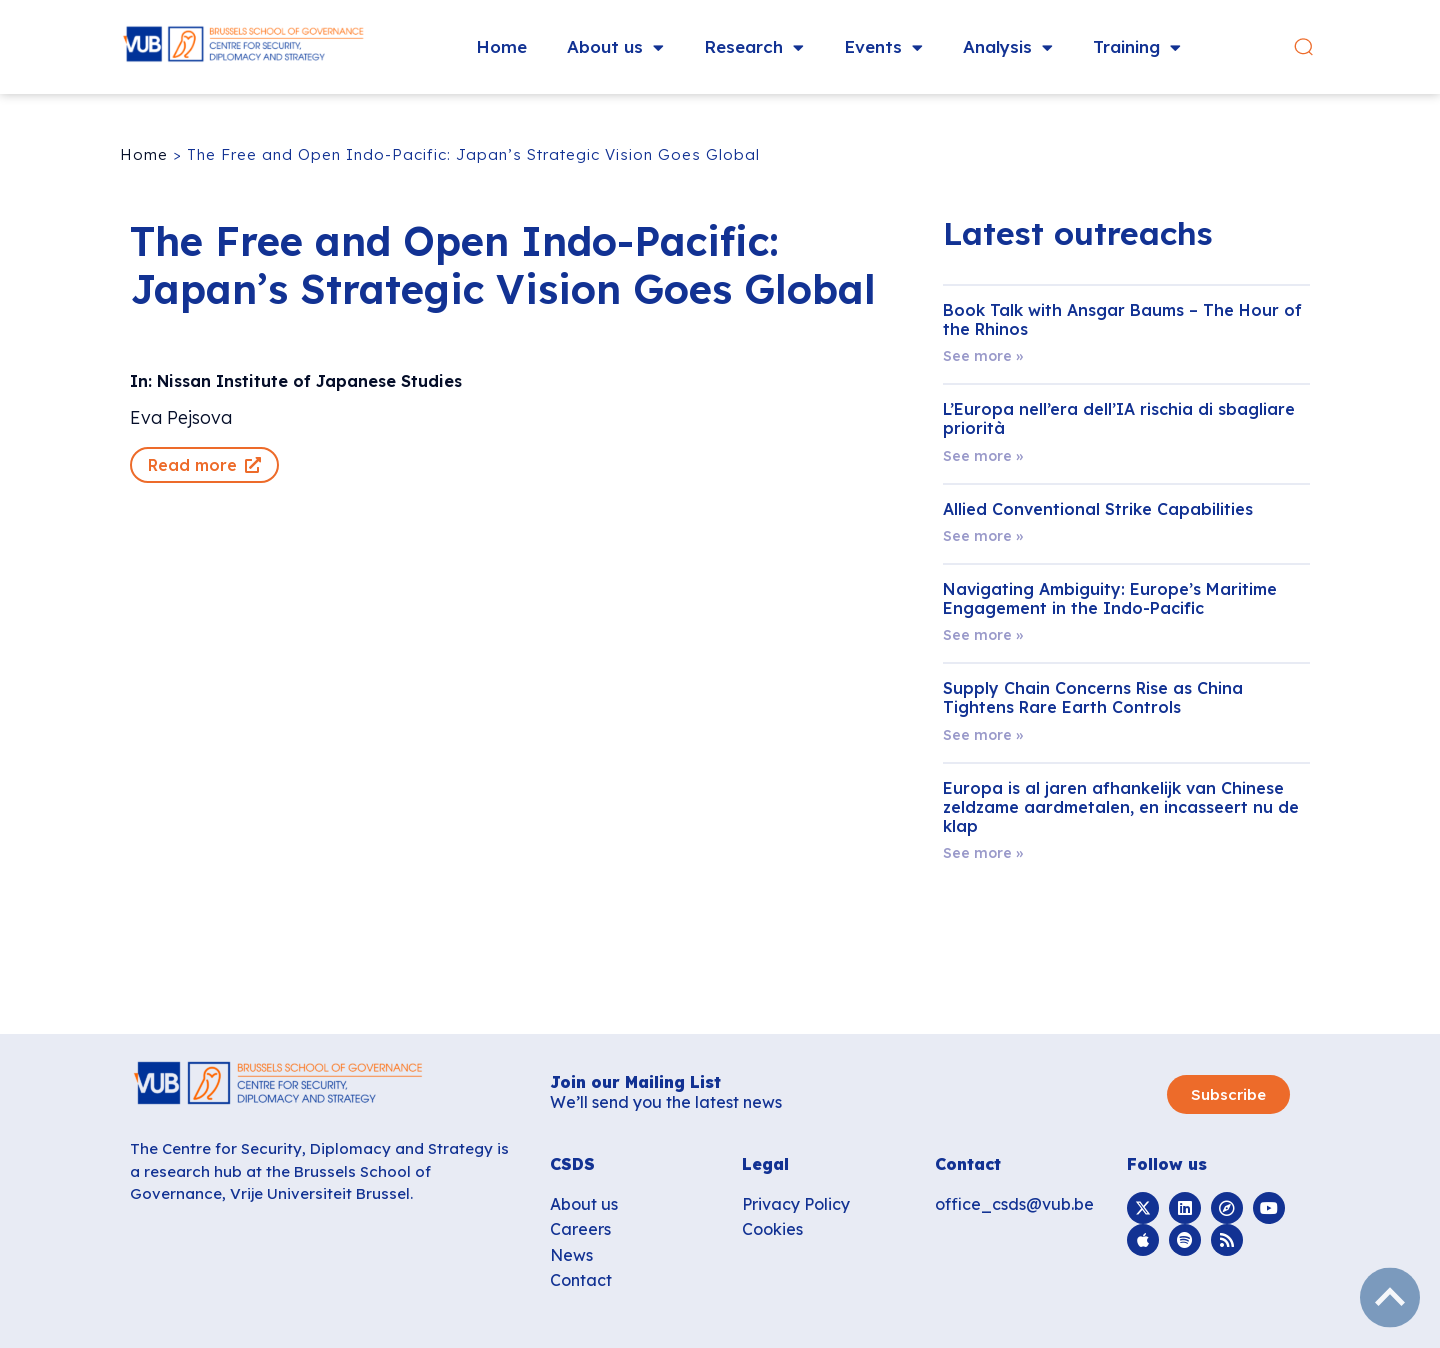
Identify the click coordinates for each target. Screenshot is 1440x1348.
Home (501, 46)
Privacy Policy (796, 1204)
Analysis (1008, 47)
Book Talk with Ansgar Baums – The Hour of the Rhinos (1122, 319)
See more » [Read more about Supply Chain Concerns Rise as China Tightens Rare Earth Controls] (983, 735)
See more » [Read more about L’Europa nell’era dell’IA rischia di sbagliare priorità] (983, 456)
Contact (581, 1280)
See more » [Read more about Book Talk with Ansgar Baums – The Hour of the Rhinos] (983, 356)
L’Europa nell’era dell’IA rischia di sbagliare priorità (1119, 418)
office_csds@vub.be (1014, 1204)
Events (883, 47)
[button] (1303, 47)
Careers (580, 1229)
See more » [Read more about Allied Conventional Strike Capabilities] (983, 536)
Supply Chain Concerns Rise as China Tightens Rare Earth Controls (1093, 697)
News (571, 1255)
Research (754, 47)
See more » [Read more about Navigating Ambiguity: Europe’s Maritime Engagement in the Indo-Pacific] (983, 635)
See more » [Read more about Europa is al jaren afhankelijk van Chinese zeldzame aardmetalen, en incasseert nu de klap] (983, 853)
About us (615, 47)
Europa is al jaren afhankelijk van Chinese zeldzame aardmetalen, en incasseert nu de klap (1121, 807)
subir (1390, 1298)
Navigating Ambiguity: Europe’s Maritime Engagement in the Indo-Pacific (1110, 598)
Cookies (772, 1229)
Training (1137, 47)
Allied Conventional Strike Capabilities (1098, 509)
